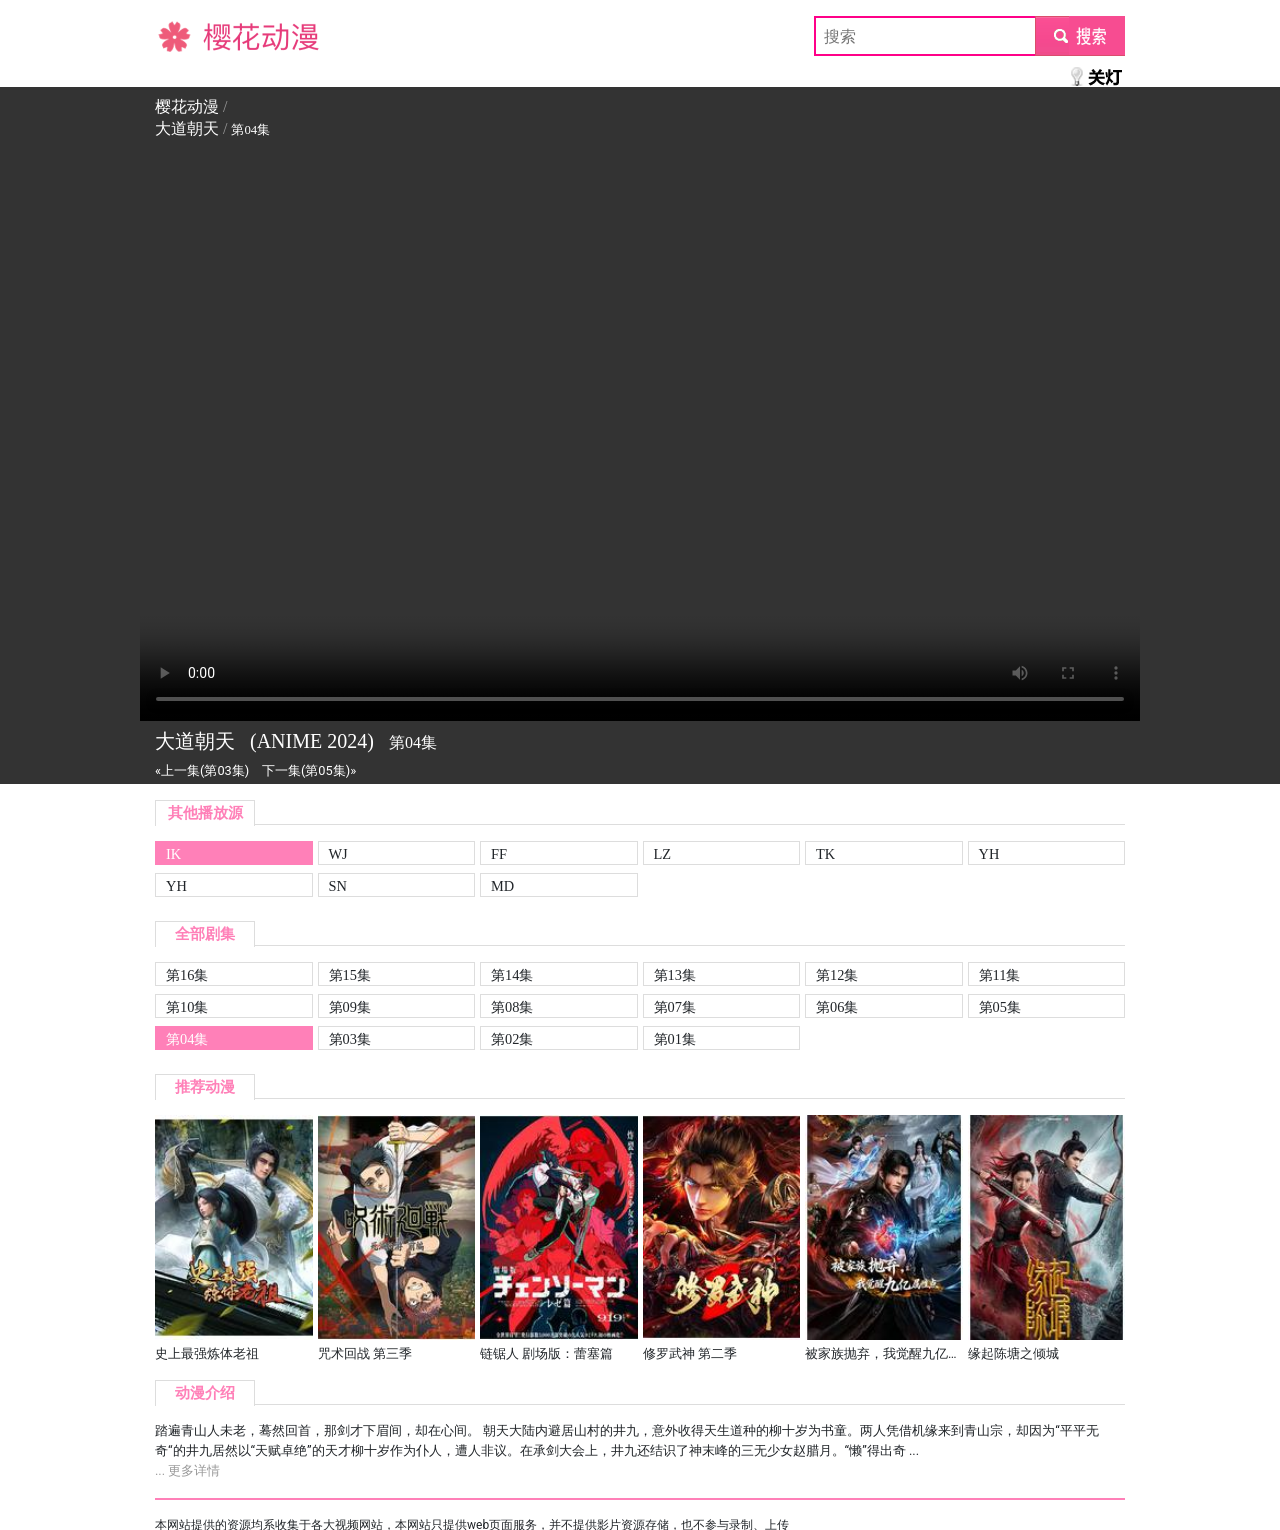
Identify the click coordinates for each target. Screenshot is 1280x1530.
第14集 (512, 975)
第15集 (350, 975)
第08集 (512, 1007)
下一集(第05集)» (309, 770)
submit (1079, 35)
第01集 (675, 1039)
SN (338, 886)
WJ (338, 854)
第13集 (675, 975)
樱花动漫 (187, 35)
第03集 (350, 1039)
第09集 (350, 1007)
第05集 (1000, 1007)
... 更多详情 (187, 1470)
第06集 (837, 1007)
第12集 (837, 975)
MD (502, 886)
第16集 (187, 975)
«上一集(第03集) (202, 770)
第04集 (187, 1039)
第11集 (1000, 975)
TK (825, 854)
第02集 (512, 1039)
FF (499, 854)
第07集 (675, 1007)
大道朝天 (187, 128)
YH (989, 854)
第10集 (187, 1007)
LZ (663, 854)
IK (173, 854)
